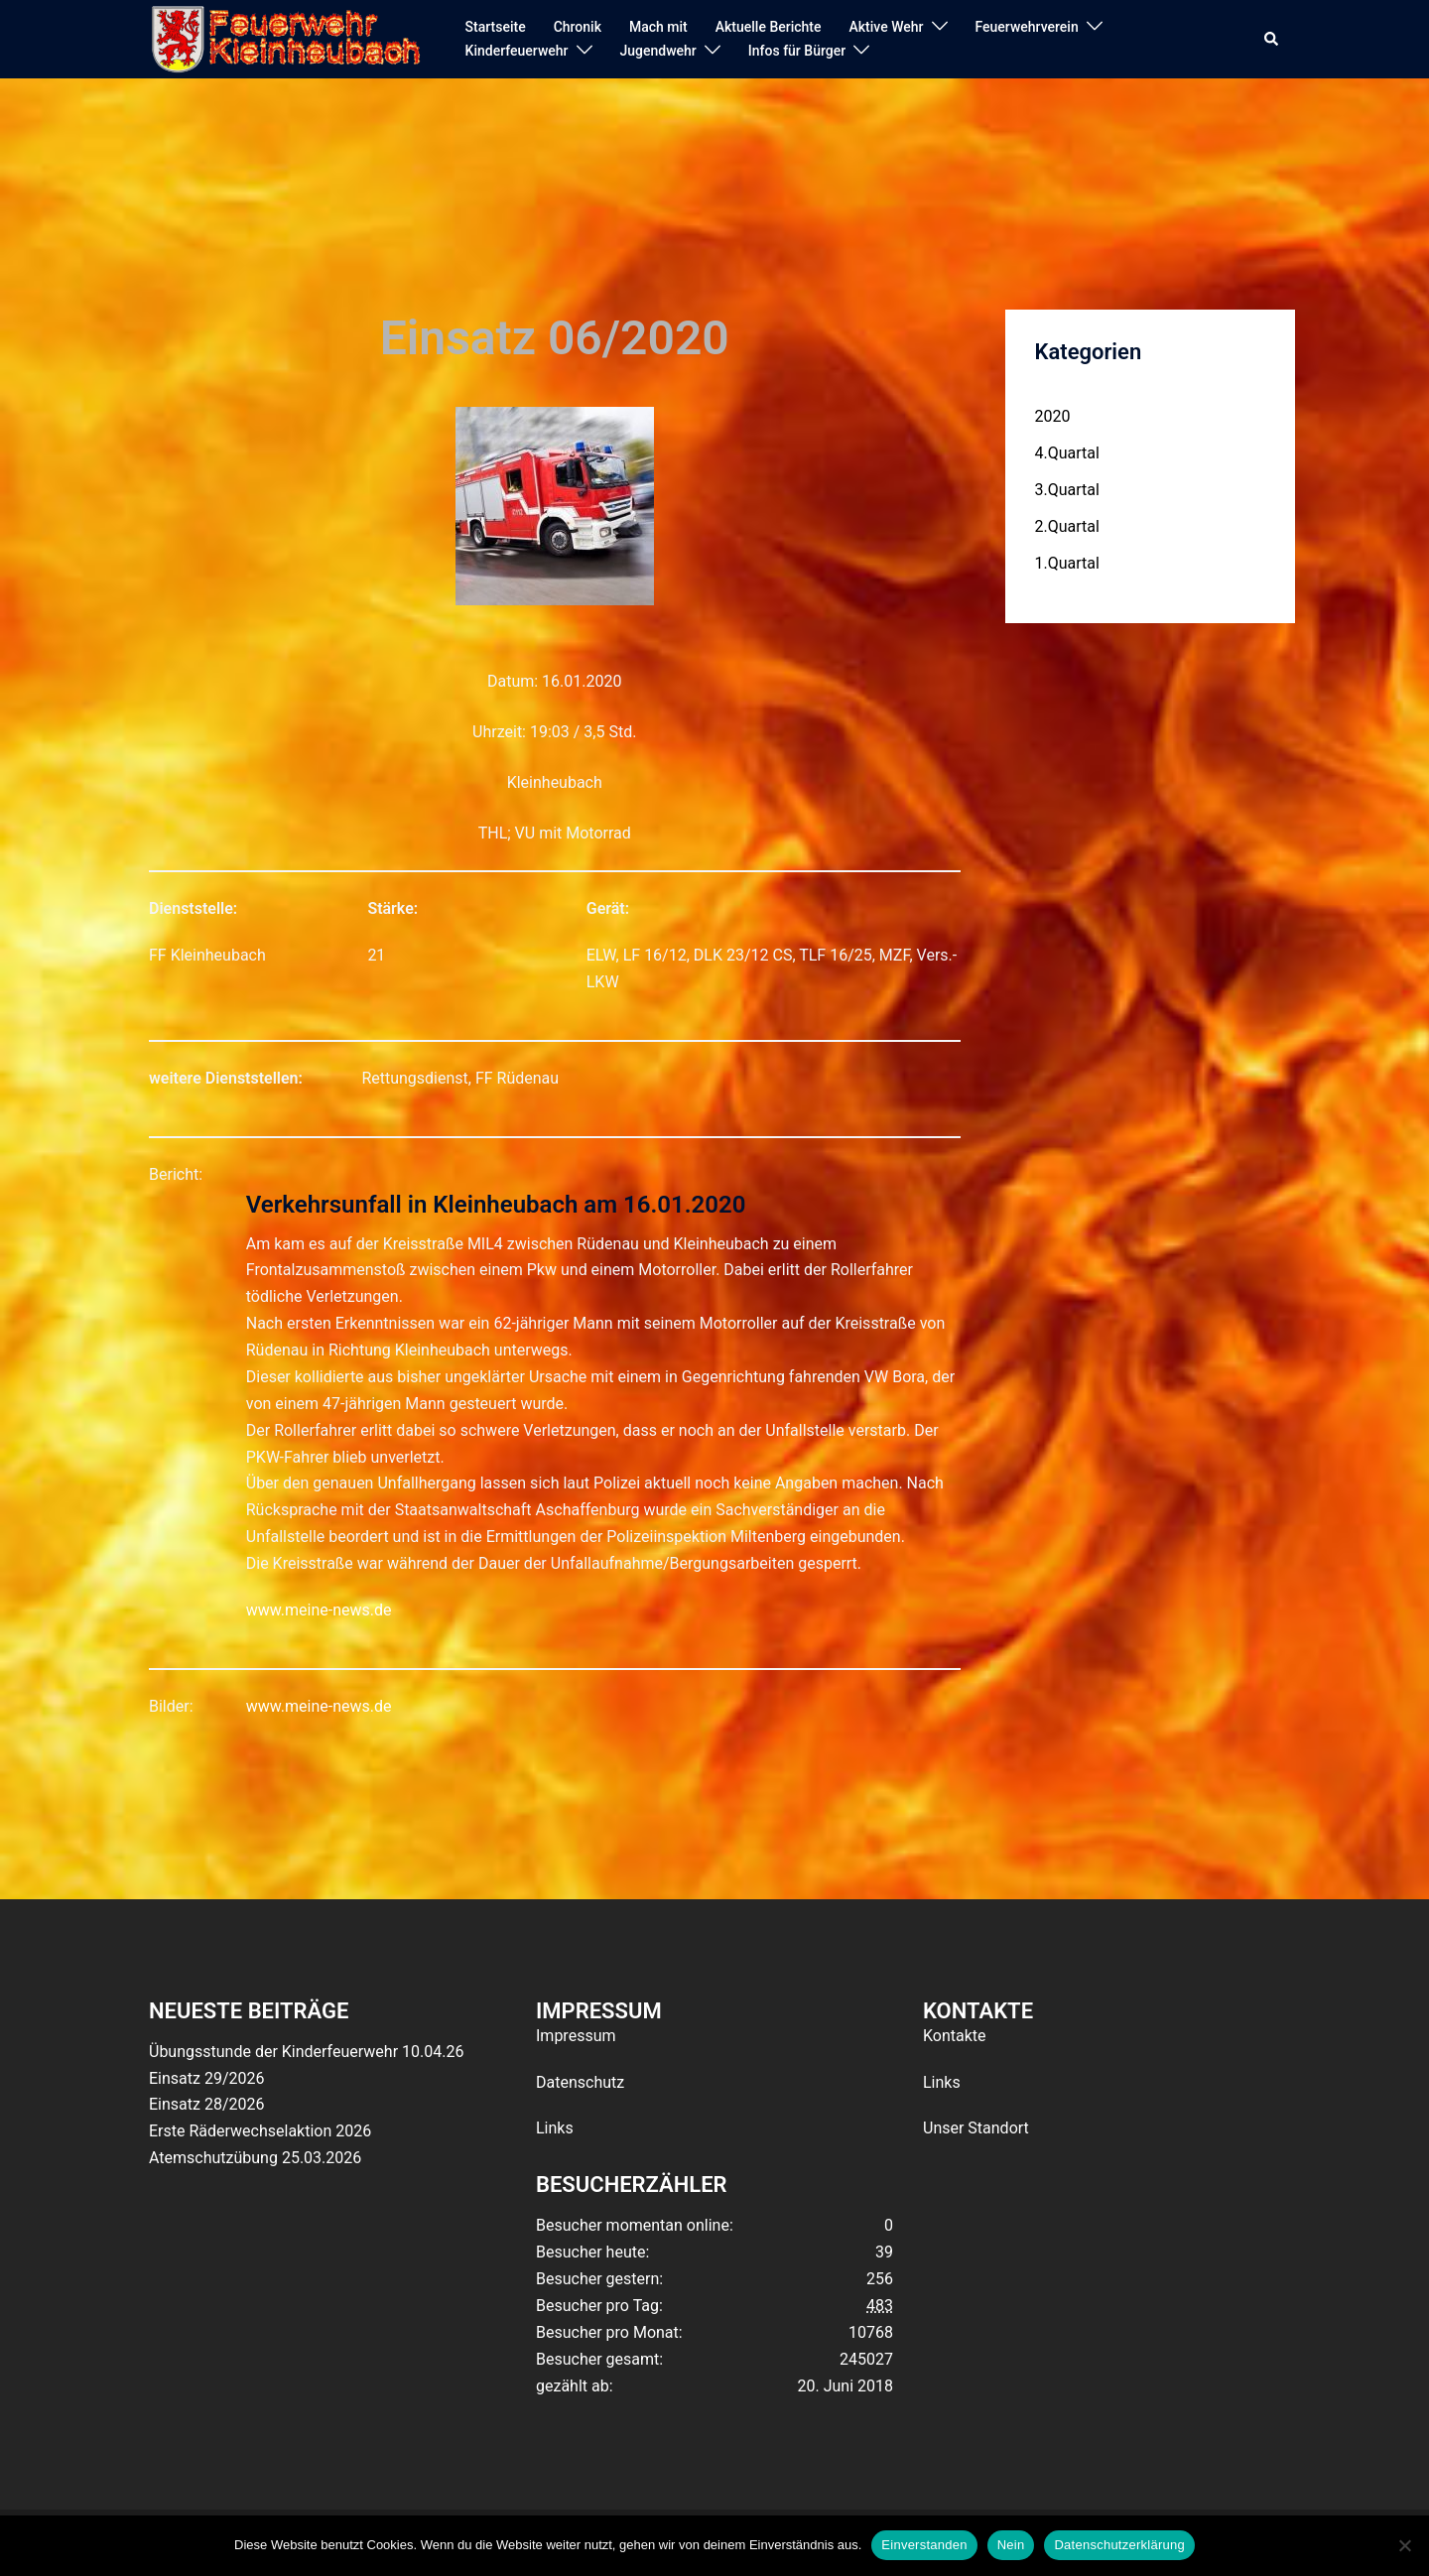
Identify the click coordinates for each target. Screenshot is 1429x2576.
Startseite (495, 27)
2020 (1053, 416)
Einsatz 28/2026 (206, 2104)
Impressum (576, 2035)
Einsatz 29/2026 (206, 2078)
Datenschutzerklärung (1119, 2544)
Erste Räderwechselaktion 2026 (260, 2131)
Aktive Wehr (886, 27)
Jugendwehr (658, 51)
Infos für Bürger (796, 51)
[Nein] (1404, 2545)
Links (555, 2128)
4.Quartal (1067, 453)
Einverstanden (924, 2544)
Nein (1011, 2544)
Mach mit (658, 27)
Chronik (577, 27)
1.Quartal (1067, 563)
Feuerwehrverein (1027, 27)
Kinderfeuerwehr (517, 51)
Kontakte (954, 2035)
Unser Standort (976, 2128)
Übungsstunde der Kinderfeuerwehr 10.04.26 (306, 2051)
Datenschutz (580, 2082)
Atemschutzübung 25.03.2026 (255, 2157)
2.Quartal (1067, 526)
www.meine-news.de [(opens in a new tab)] (319, 1610)
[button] (1272, 40)
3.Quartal (1067, 489)
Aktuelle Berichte (768, 27)
